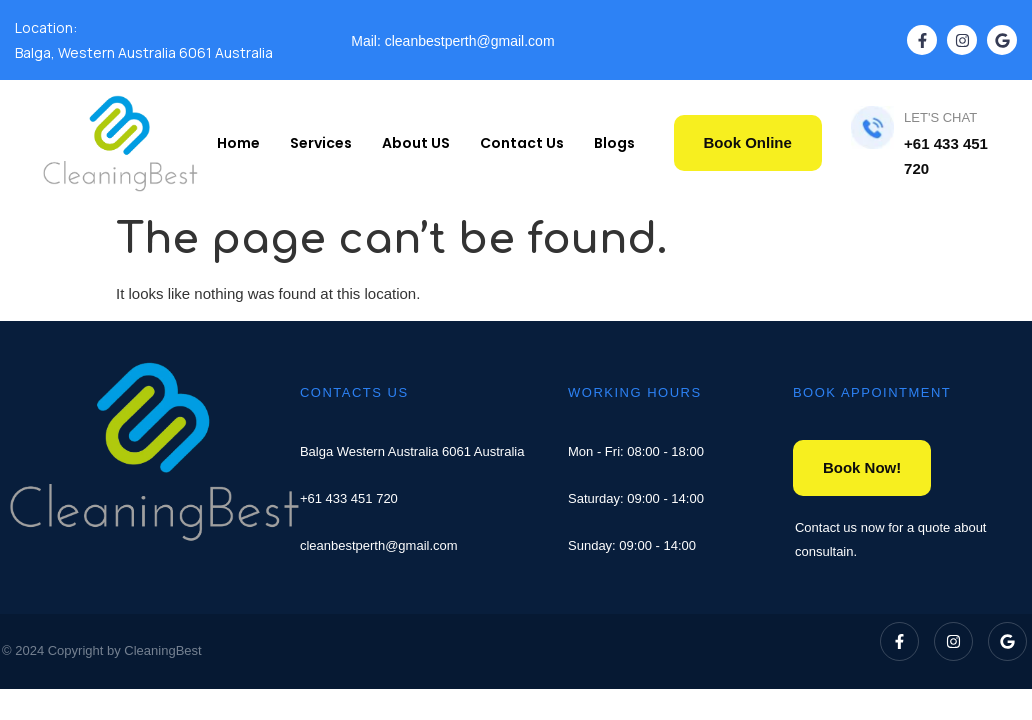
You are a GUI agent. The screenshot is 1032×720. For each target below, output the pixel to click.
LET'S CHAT (940, 117)
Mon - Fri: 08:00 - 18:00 (636, 451)
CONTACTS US (354, 392)
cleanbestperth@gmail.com (379, 545)
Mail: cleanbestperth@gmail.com (452, 41)
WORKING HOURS (635, 392)
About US (416, 143)
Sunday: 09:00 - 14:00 (632, 545)
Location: (46, 27)
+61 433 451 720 (349, 498)
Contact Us (522, 143)
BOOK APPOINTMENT (872, 392)
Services (321, 143)
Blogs (614, 143)
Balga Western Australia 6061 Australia (412, 451)
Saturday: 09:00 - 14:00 (636, 498)
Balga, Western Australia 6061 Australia (144, 52)
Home (238, 143)
